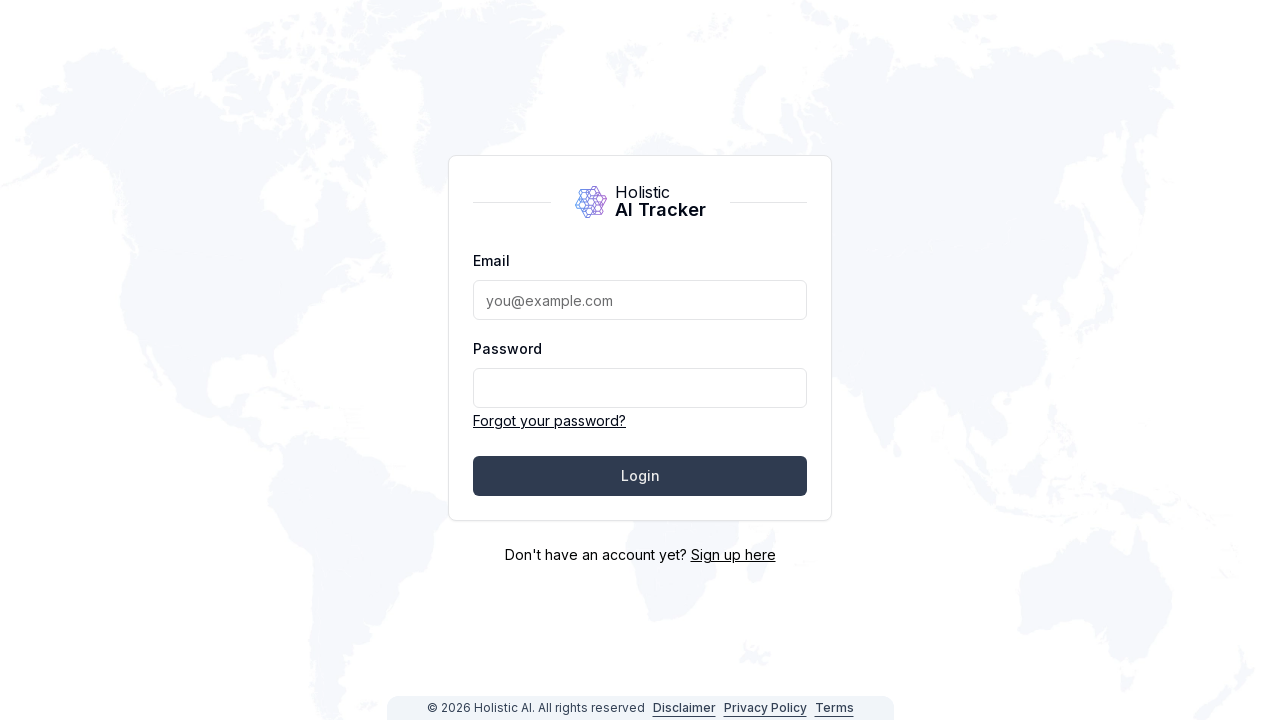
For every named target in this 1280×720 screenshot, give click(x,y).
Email (491, 260)
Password (507, 348)
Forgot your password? (549, 420)
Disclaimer (684, 707)
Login (640, 475)
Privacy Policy (765, 707)
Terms (834, 707)
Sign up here (733, 554)
